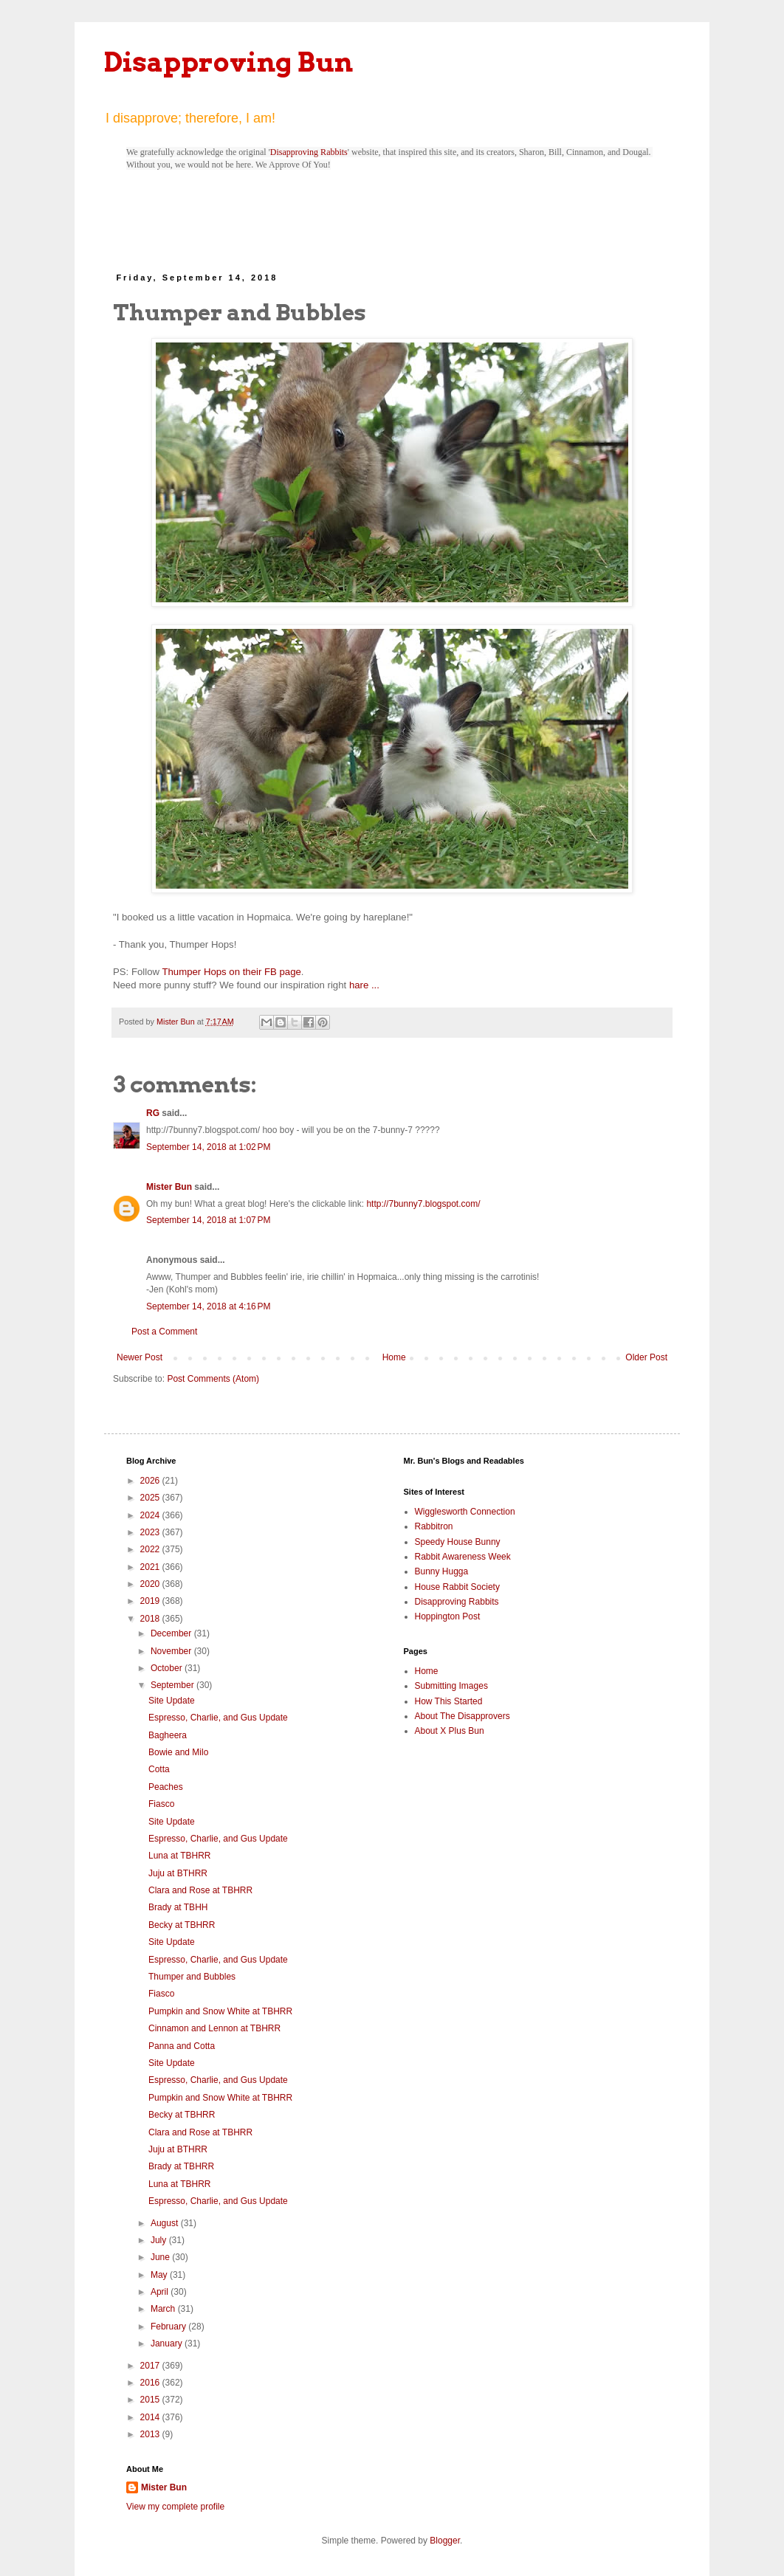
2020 (151, 1584)
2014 (151, 2417)
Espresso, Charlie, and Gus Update (218, 1717)
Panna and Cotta (181, 2046)
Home (394, 1357)
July (160, 2240)
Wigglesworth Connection (465, 1511)
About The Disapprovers (462, 1716)
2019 (151, 1601)
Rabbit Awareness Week (463, 1557)
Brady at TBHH (177, 1907)
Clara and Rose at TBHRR (200, 1890)
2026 (151, 1480)
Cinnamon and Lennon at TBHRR (214, 2028)
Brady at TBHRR (181, 2166)
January (168, 2343)
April (161, 2292)
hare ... (364, 985)
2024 (151, 1515)
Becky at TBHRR (181, 1925)
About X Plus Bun (449, 1731)
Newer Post (139, 1357)
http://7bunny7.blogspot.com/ (423, 1204)
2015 (151, 2399)
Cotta (159, 1769)
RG (152, 1113)
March (164, 2309)
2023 (151, 1532)
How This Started (449, 1701)
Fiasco (161, 1804)
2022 (151, 1549)
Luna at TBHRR (179, 1855)
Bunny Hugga (442, 1571)
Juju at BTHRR (177, 1873)
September (173, 1685)
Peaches (165, 1787)
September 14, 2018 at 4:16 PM (208, 1306)
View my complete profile (175, 2506)
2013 (151, 2434)
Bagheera (167, 1735)
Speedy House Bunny (458, 1542)
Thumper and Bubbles (191, 1976)
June (161, 2257)
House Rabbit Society (457, 1587)
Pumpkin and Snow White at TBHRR (220, 2011)
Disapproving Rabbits (309, 152)
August (166, 2223)
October (168, 1668)
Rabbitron (434, 1526)
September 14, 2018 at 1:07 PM (208, 1220)
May (160, 2275)
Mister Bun (169, 1187)
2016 (151, 2382)
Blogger (445, 2540)
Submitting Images (451, 1686)
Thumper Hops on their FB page (231, 971)
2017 (151, 2365)
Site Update (171, 1700)
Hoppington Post (448, 1616)
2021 (151, 1567)
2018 (151, 1619)
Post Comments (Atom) (213, 1379)
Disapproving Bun (228, 62)
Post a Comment (164, 1331)
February (169, 2326)
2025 (151, 1497)
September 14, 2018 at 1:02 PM (208, 1147)
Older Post (646, 1357)
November (172, 1651)
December (172, 1633)
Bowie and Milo (178, 1752)
